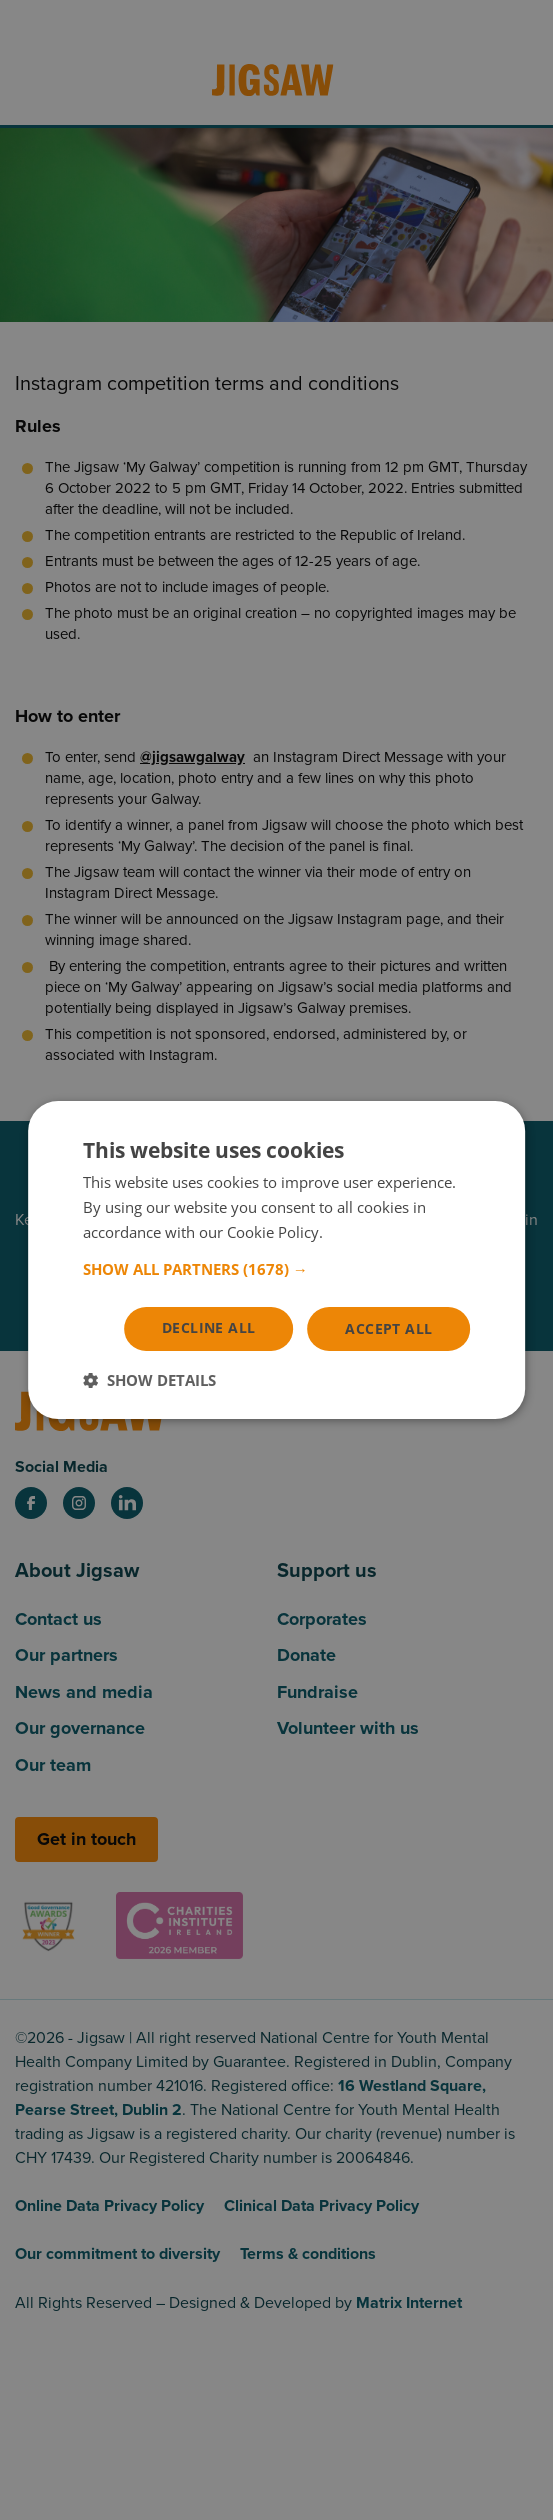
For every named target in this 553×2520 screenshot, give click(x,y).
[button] (277, 1268)
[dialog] (277, 1260)
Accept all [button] (388, 1327)
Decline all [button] (208, 1326)
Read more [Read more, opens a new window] (364, 1232)
